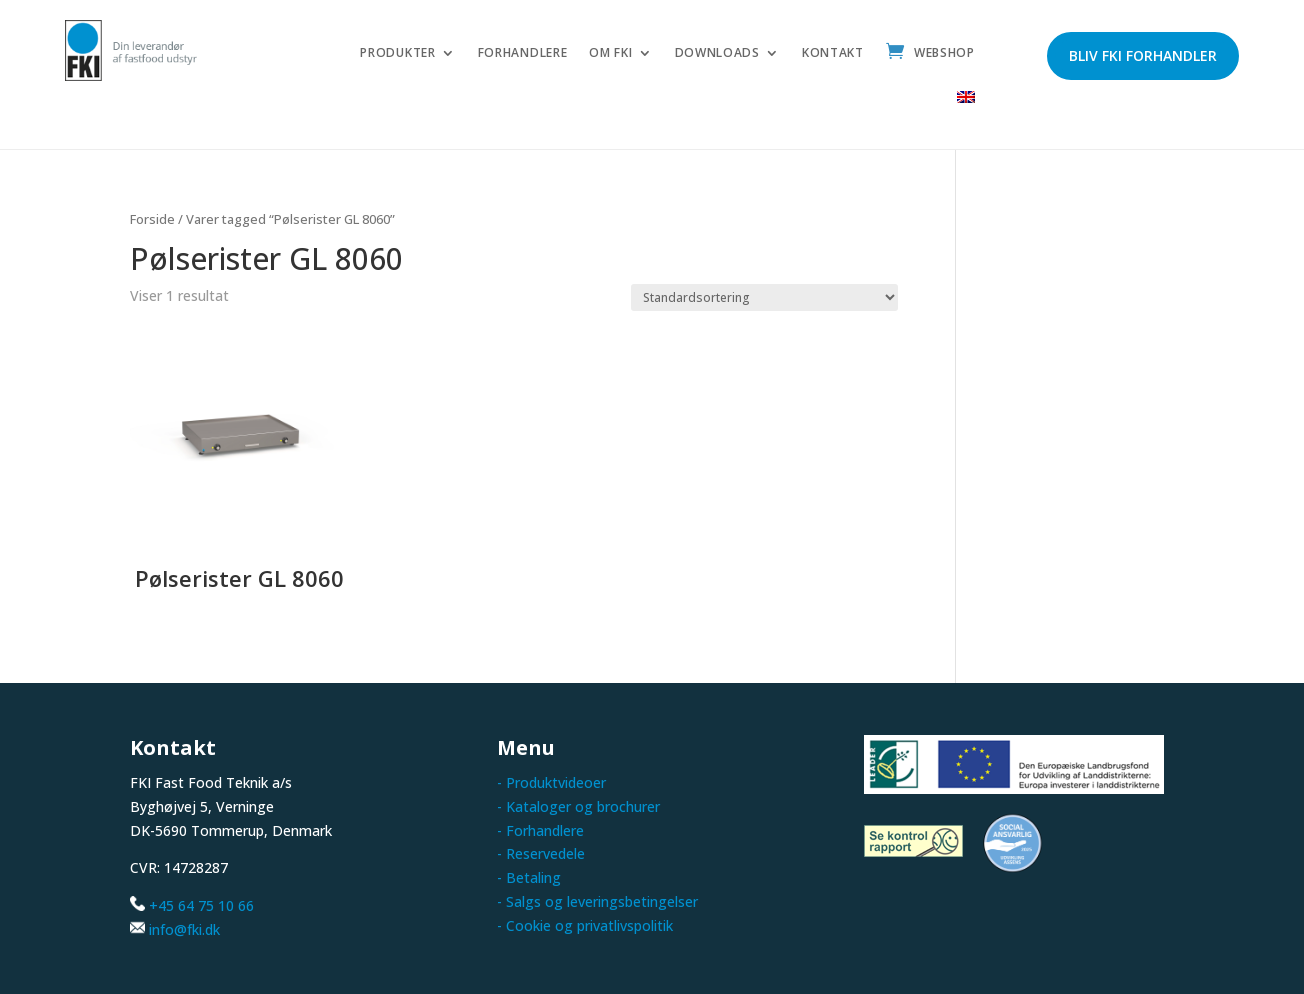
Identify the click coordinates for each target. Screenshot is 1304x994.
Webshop (944, 53)
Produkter (397, 53)
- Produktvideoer (551, 782)
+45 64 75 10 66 (201, 905)
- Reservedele (541, 853)
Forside (152, 219)
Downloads (717, 53)
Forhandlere (523, 53)
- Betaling (529, 877)
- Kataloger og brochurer (578, 806)
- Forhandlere (540, 830)
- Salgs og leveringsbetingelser (597, 901)
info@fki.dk (184, 929)
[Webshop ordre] (764, 297)
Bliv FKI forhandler (1143, 55)
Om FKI (610, 53)
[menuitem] (966, 102)
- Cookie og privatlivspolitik (585, 925)
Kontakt (833, 53)
